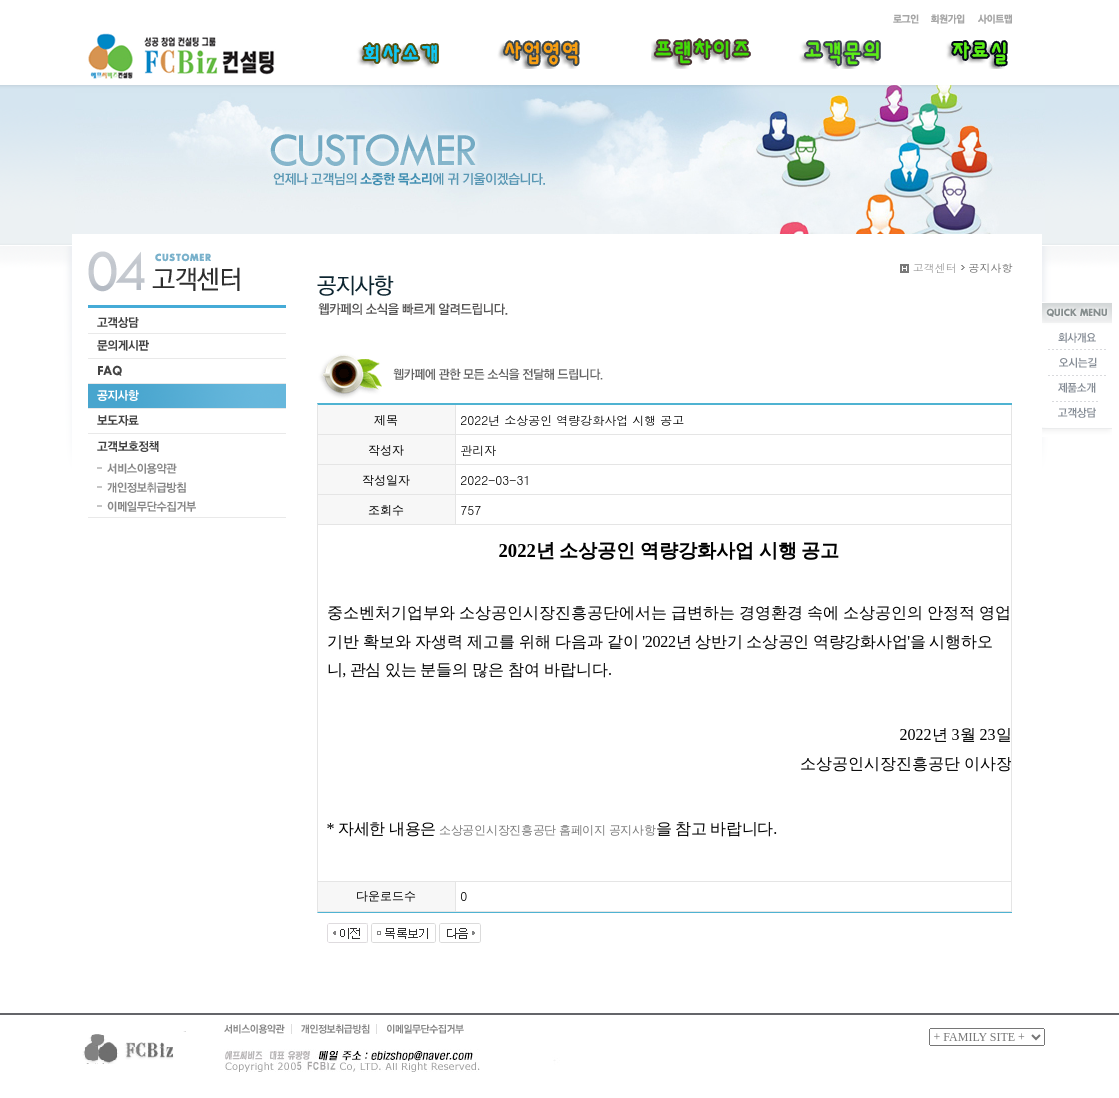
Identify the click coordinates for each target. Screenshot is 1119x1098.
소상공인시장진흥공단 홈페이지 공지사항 (545, 830)
